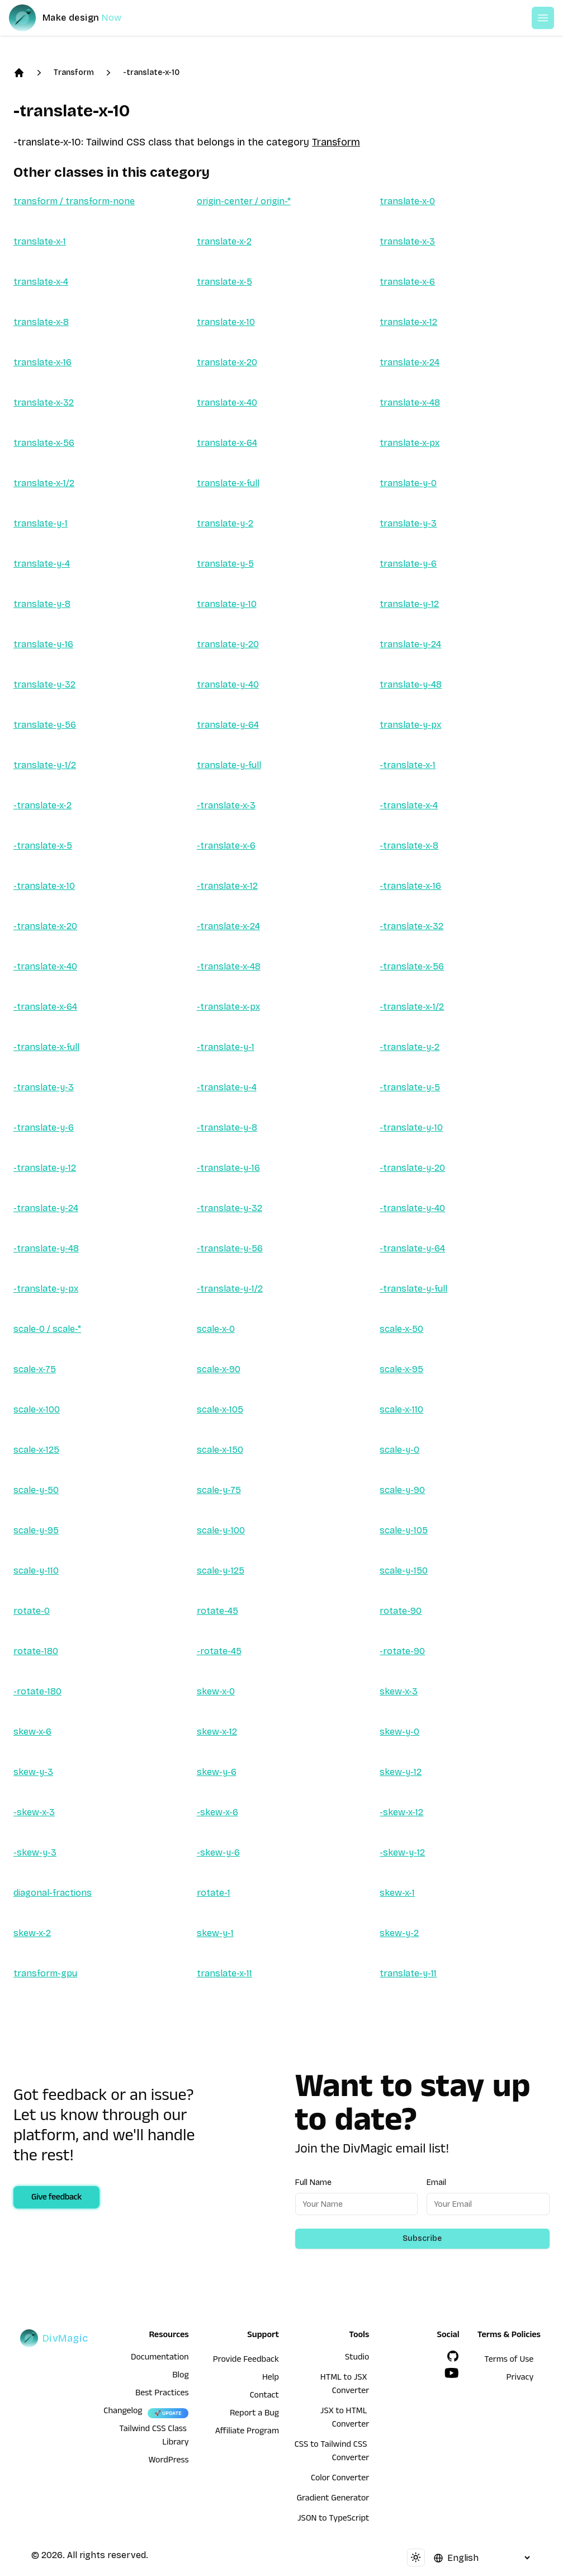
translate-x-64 (227, 442)
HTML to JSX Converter (344, 2385)
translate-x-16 (42, 362)
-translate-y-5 (410, 1087)
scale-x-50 (401, 1329)
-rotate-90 (402, 1651)
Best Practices (162, 2394)
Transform (74, 72)
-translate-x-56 (412, 966)
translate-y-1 (40, 523)
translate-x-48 (410, 402)
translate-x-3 (407, 241)
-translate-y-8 (227, 1127)
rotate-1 (213, 1892)
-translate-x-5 (42, 845)
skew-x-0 (216, 1691)
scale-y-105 (404, 1530)
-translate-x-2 (42, 805)
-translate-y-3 (43, 1087)
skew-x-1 (397, 1892)
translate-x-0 (407, 201)
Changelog (122, 2412)
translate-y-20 (228, 644)
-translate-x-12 (227, 885)
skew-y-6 (216, 1772)
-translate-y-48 (46, 1248)
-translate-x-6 (226, 845)
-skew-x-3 (34, 1812)
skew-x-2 (32, 1933)
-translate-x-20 (45, 926)
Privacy (520, 2378)
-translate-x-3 (226, 805)
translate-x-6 (407, 281)
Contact (264, 2396)
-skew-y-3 (34, 1852)
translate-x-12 (408, 322)
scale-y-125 (220, 1570)
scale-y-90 (402, 1490)
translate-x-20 (227, 362)
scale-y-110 (36, 1570)
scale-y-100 (221, 1530)
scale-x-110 (401, 1409)
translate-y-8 (41, 604)
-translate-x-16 (410, 885)
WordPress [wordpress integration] (169, 2461)
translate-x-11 (224, 1973)
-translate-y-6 (43, 1127)
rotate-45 (217, 1610)
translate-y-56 (44, 724)
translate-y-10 (227, 604)
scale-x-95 (401, 1369)
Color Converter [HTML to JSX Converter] (340, 2479)
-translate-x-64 (45, 1006)
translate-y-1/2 (44, 765)
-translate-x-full (46, 1047)
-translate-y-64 (412, 1248)
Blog (180, 2376)
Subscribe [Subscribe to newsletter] (422, 2238)
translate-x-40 (227, 402)
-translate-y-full (413, 1288)
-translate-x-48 (229, 966)
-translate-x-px (228, 1006)
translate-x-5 (224, 281)
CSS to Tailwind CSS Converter (332, 2452)
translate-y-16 (43, 644)
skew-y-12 (401, 1772)
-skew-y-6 (218, 1852)
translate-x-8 (41, 322)
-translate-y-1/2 (230, 1288)
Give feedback (56, 2198)
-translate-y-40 (412, 1208)
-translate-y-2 (409, 1047)
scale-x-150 (220, 1449)
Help (270, 2378)
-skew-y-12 (402, 1852)
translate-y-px (410, 724)
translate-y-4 (41, 563)
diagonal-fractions (52, 1892)
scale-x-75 (34, 1369)
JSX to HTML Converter (344, 2418)
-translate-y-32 (229, 1208)
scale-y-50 (36, 1490)
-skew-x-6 (217, 1812)
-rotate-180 (37, 1691)
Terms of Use (508, 2360)
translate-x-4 (40, 281)
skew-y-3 (33, 1772)
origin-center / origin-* (244, 201)
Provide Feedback (246, 2360)
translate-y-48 (411, 684)
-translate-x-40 (45, 966)
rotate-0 (31, 1610)
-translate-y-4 (227, 1087)
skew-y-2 (399, 1933)
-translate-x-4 (409, 805)
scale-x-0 (216, 1329)
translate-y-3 (408, 523)
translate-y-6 (408, 563)
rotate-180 (35, 1651)
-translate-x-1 (408, 765)
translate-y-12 (409, 604)
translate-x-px (409, 442)
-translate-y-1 (225, 1047)
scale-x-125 (36, 1449)
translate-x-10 (226, 322)
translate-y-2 (225, 523)
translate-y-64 (228, 724)
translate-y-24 (410, 644)
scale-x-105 (220, 1409)
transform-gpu (45, 1973)
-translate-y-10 (411, 1127)
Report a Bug (254, 2414)
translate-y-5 (225, 563)
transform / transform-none (74, 201)
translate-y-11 (408, 1973)
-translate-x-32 (411, 926)
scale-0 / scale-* (47, 1329)
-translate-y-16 (228, 1167)
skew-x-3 (399, 1691)
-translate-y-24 (45, 1208)
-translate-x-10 (151, 72)
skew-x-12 (217, 1731)
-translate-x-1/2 (412, 1006)
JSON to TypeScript (333, 2519)
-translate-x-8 (409, 845)
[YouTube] (452, 2373)
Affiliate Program (247, 2432)
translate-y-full (229, 765)
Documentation (160, 2358)
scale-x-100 (36, 1409)
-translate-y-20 (412, 1167)
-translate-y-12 (44, 1167)
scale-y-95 (36, 1530)
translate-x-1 (39, 241)
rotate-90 (401, 1610)
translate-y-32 (44, 684)
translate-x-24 (409, 362)
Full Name (313, 2182)
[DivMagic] (76, 17)
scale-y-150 (404, 1570)
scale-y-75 (219, 1490)
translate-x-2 (224, 241)
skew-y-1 (215, 1933)
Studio (357, 2358)
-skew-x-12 (401, 1812)
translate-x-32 (43, 402)
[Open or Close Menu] (543, 18)
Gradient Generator (333, 2499)
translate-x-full (228, 483)
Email (436, 2182)
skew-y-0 (399, 1731)
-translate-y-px (45, 1288)
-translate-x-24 (228, 926)
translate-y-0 (408, 483)
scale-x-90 (218, 1369)
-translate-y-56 (230, 1248)
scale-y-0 (399, 1449)
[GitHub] (453, 2356)
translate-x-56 (43, 442)
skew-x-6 (32, 1731)
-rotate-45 (219, 1651)
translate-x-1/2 (43, 483)
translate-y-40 (228, 684)
